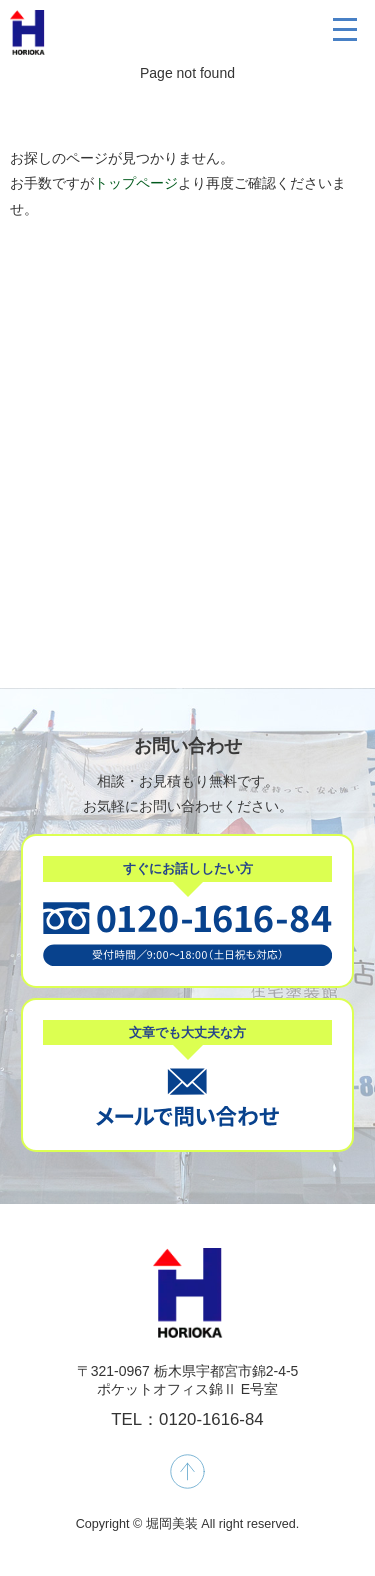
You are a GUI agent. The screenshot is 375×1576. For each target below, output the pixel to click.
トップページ (136, 183)
